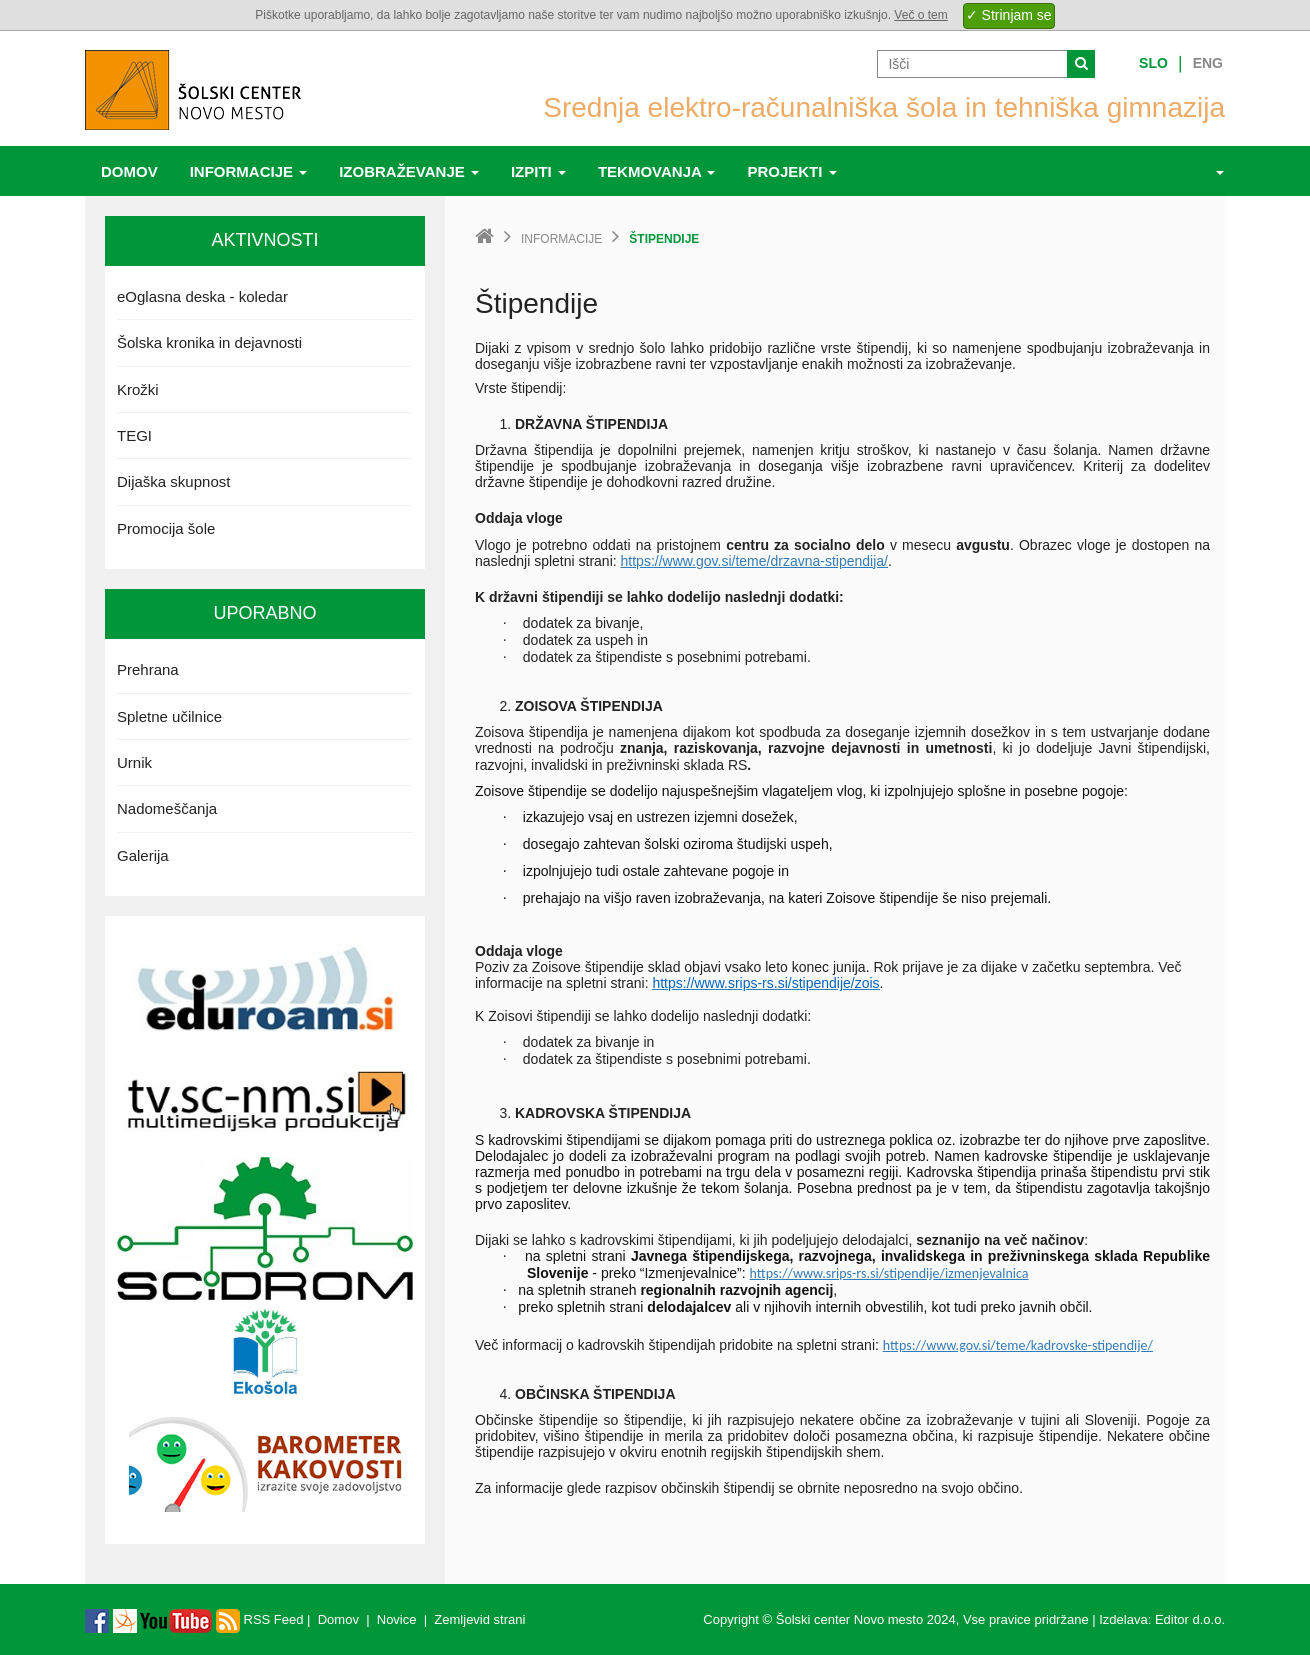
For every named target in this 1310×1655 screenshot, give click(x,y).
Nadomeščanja (167, 808)
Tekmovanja (657, 171)
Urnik (134, 762)
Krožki (138, 389)
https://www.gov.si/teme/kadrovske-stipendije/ (1018, 1345)
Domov (129, 171)
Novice (397, 1619)
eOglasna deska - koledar (202, 296)
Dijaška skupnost (173, 481)
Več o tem (920, 15)
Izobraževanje (409, 171)
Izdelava (1123, 1619)
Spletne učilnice (169, 716)
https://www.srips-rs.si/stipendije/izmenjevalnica (889, 1273)
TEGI (134, 435)
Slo (1153, 63)
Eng (1208, 63)
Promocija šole (166, 528)
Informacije (249, 171)
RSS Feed (260, 1619)
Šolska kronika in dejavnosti (209, 342)
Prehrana (148, 669)
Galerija (143, 855)
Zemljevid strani (479, 1619)
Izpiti (538, 171)
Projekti (791, 171)
